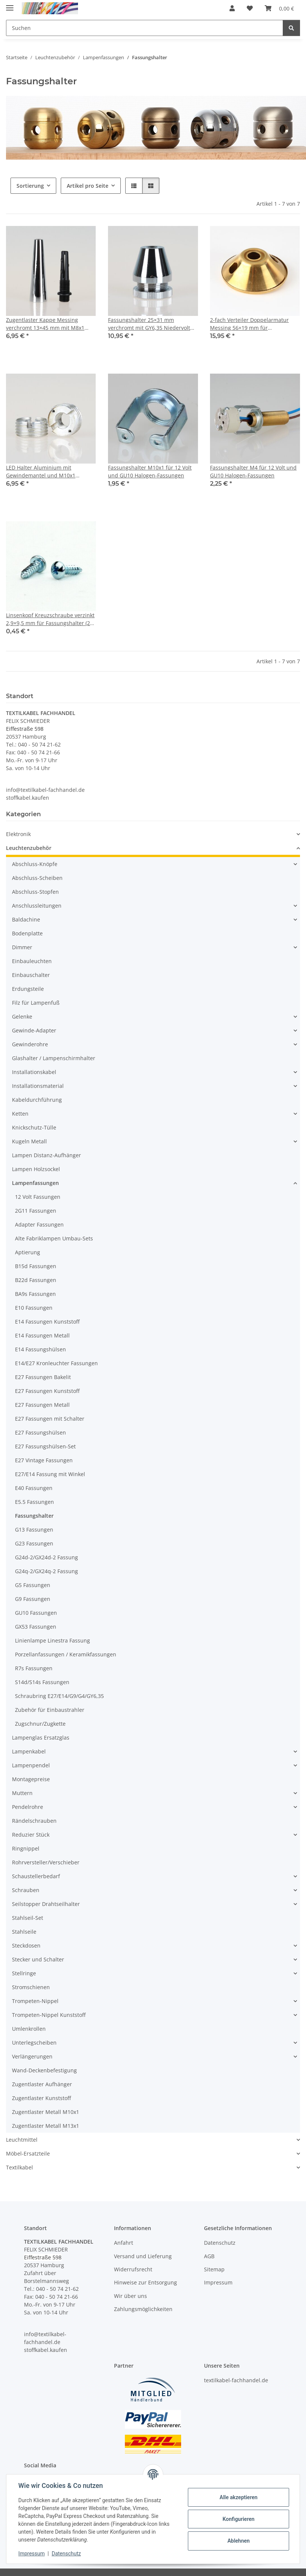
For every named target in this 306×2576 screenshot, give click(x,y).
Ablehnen (238, 2541)
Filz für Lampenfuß (36, 1002)
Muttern (22, 1793)
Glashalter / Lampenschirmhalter (53, 1058)
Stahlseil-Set (27, 1917)
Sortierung (30, 185)
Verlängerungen (32, 2056)
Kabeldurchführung (37, 1099)
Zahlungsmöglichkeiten (143, 2309)
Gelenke (22, 1016)
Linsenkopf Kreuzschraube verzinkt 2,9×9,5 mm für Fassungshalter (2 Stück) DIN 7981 (50, 619)
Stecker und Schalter (38, 1959)
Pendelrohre (27, 1806)
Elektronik (18, 834)
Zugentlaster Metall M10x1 (45, 2111)
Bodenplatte (27, 933)
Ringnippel (25, 1848)
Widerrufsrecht (133, 2269)
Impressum (31, 2554)
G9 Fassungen (32, 1598)
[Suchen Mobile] (144, 28)
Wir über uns (130, 2295)
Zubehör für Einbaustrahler (49, 1709)
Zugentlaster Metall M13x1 (45, 2125)
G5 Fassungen (32, 1585)
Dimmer (22, 947)
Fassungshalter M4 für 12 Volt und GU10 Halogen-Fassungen (253, 471)
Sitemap (214, 2269)
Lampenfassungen (35, 1182)
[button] (232, 8)
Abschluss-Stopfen (35, 891)
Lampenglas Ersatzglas (40, 1737)
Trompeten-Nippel (35, 2001)
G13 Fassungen (34, 1529)
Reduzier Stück (31, 1834)
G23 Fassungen (34, 1543)
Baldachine (26, 919)
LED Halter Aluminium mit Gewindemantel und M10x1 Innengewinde (40, 471)
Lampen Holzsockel (36, 1169)
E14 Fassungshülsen (40, 1349)
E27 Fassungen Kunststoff (47, 1390)
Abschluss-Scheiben (37, 877)
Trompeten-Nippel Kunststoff (49, 2014)
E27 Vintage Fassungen (44, 1460)
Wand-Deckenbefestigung (44, 2070)
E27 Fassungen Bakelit (43, 1377)
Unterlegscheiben (34, 2042)
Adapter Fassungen (39, 1224)
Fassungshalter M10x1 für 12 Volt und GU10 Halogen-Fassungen (150, 471)
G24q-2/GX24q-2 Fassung (46, 1571)
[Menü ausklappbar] (10, 4)
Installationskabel (34, 1072)
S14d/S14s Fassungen (42, 1682)
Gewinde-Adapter (34, 1030)
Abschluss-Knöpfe (34, 864)
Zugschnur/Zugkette (40, 1723)
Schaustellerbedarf (36, 1876)
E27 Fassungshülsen (40, 1432)
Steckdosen (26, 1945)
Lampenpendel (31, 1765)
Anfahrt (123, 2242)
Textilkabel (19, 2167)
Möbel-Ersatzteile (28, 2153)
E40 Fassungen (33, 1487)
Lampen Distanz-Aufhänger (46, 1155)
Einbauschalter (31, 974)
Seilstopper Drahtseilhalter (46, 1903)
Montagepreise (31, 1779)
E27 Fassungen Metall (42, 1404)
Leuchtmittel (22, 2139)
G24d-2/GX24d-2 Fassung (46, 1557)
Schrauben (25, 1890)
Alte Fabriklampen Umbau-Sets (54, 1238)
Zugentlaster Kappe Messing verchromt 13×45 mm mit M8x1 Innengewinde (45, 324)
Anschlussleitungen (37, 905)
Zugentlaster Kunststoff (41, 2098)
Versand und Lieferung (143, 2256)
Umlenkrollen (29, 2028)
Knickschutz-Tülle (34, 1127)
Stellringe (24, 1973)
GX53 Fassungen (35, 1626)
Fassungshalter (34, 1515)
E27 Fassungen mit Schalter (49, 1418)
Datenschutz (66, 2554)
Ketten (20, 1113)
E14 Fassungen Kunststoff (47, 1321)
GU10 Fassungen (36, 1612)
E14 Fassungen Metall (42, 1335)
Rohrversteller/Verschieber (46, 1862)
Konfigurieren (238, 2519)
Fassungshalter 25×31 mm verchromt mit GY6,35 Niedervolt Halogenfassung (149, 324)
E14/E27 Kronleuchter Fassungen (56, 1363)
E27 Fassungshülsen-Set (45, 1446)
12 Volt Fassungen (37, 1196)
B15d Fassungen (35, 1266)
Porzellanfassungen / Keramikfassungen (65, 1654)
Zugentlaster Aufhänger (42, 2084)
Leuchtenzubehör (28, 847)
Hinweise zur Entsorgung (145, 2282)
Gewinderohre (30, 1044)
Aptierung (27, 1252)
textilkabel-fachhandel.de (236, 2380)
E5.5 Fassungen (34, 1501)
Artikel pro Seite (87, 185)
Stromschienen (31, 1987)
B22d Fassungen (35, 1280)
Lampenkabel (29, 1751)
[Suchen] (291, 28)
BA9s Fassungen (35, 1293)
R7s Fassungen (33, 1668)
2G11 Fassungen (35, 1210)
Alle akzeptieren (238, 2497)
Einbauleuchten (32, 961)
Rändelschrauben (34, 1820)
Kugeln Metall (29, 1141)
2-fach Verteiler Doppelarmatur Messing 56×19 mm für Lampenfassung (249, 324)
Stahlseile (24, 1931)
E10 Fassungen (33, 1307)
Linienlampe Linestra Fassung (52, 1640)
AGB (209, 2256)
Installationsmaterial (38, 1085)
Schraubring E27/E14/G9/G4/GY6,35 (59, 1695)
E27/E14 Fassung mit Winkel (50, 1474)
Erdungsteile (28, 988)
